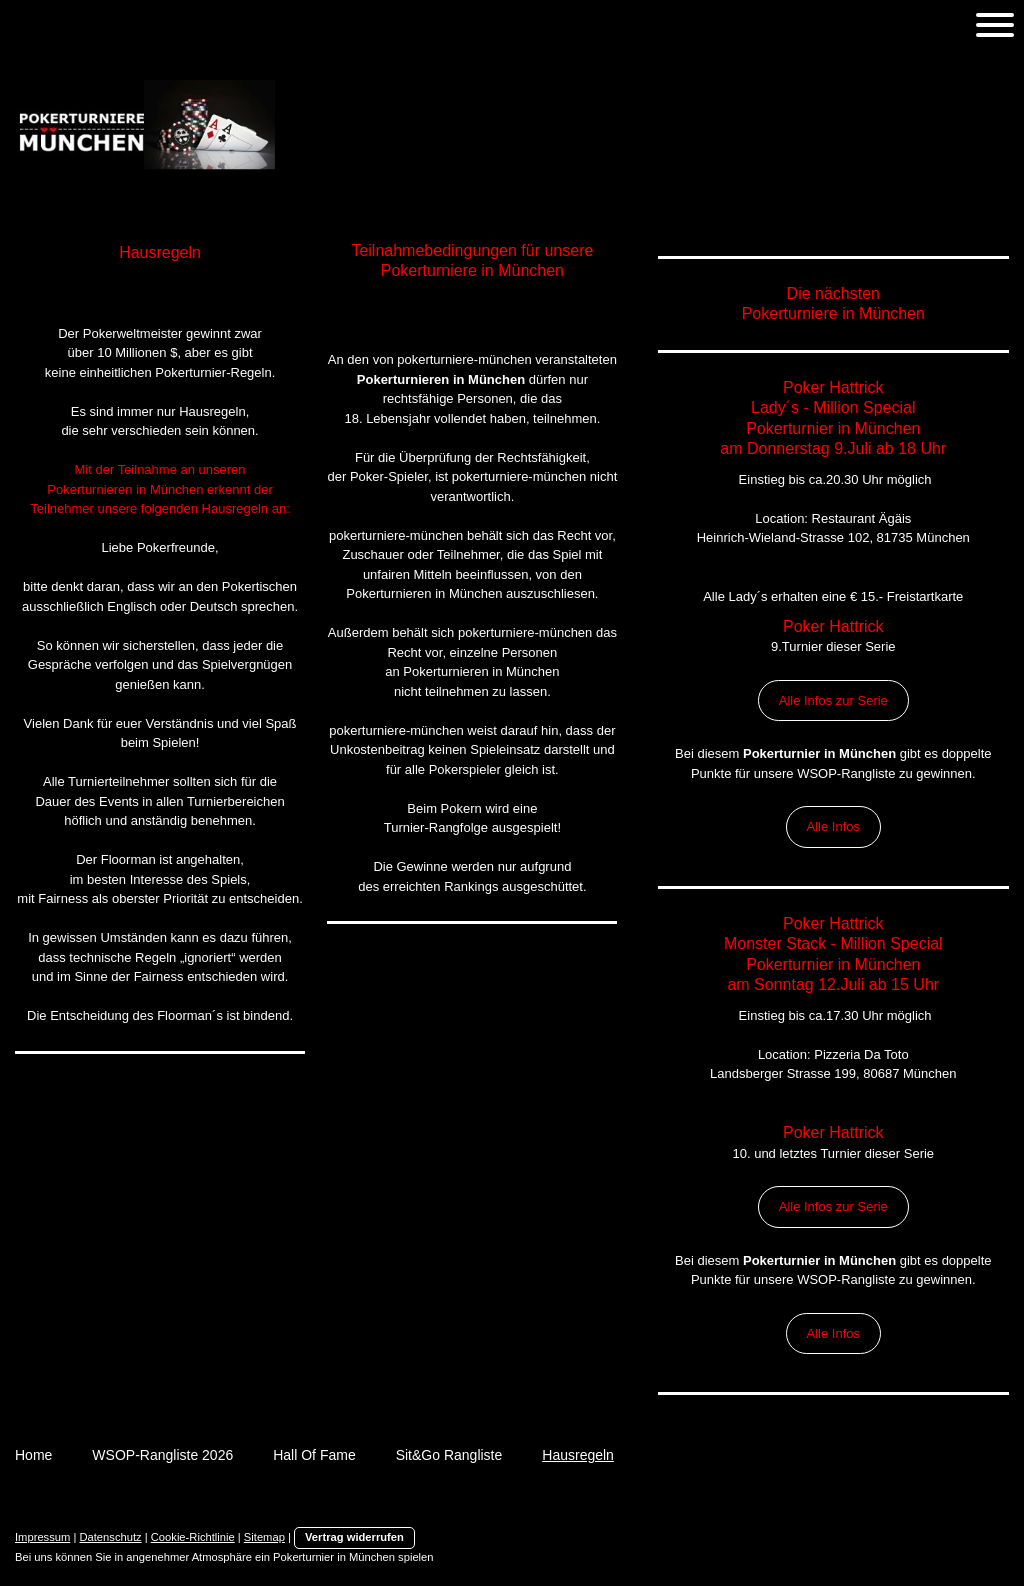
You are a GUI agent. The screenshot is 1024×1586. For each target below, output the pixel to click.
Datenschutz (110, 1537)
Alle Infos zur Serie (833, 700)
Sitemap (264, 1537)
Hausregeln (578, 1455)
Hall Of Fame (314, 1455)
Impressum (42, 1537)
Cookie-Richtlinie (193, 1537)
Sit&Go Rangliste (449, 1455)
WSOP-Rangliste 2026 (162, 1455)
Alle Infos (833, 826)
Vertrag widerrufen (354, 1537)
